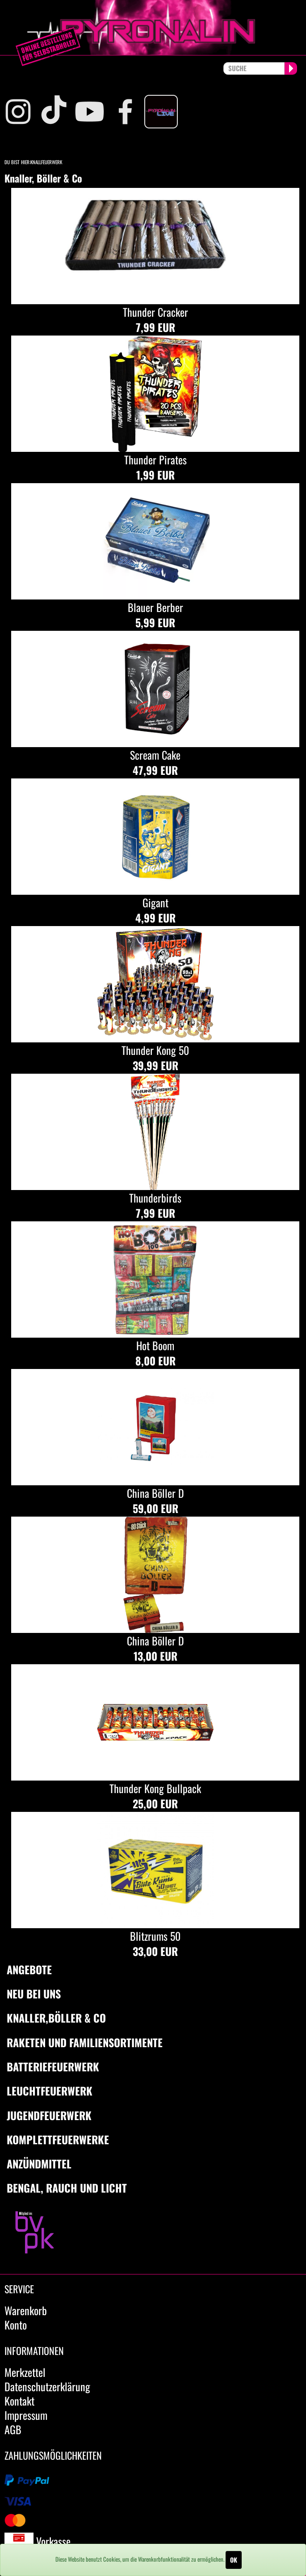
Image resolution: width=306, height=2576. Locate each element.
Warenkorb (25, 2310)
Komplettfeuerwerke (58, 2139)
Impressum (25, 2415)
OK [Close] (233, 2559)
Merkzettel (25, 2372)
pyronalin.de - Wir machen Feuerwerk (153, 27)
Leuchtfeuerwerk (49, 2091)
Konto (15, 2324)
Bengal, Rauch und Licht (67, 2188)
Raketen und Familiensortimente (85, 2042)
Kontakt (19, 2400)
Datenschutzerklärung (47, 2386)
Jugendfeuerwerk (49, 2115)
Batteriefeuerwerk (53, 2066)
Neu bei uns (34, 1993)
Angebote (29, 1969)
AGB (12, 2429)
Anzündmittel (39, 2163)
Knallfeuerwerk (46, 162)
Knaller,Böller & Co (56, 2018)
